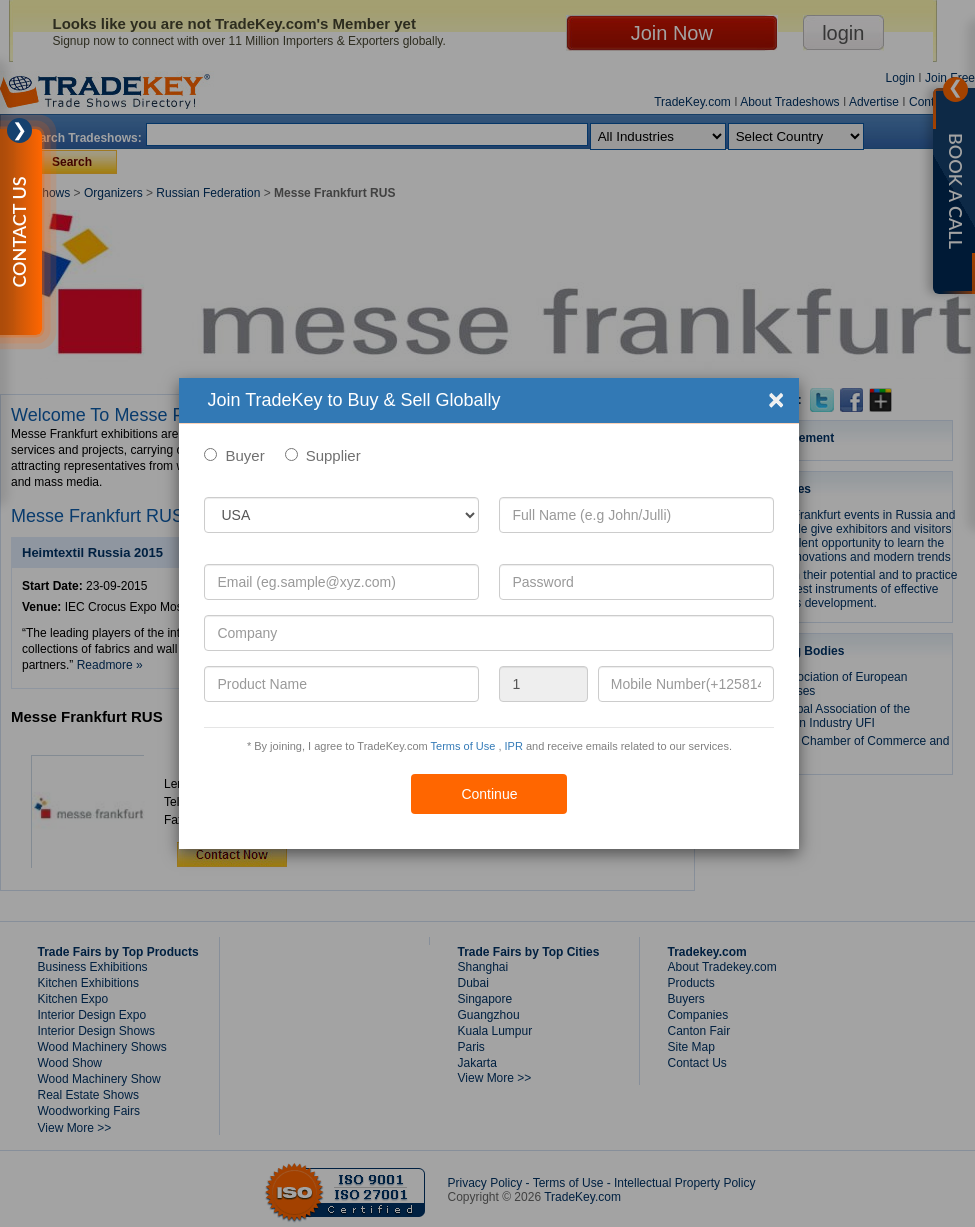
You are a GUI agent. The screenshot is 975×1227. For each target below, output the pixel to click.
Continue (489, 794)
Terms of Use (463, 746)
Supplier (333, 455)
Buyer (244, 455)
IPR (514, 746)
